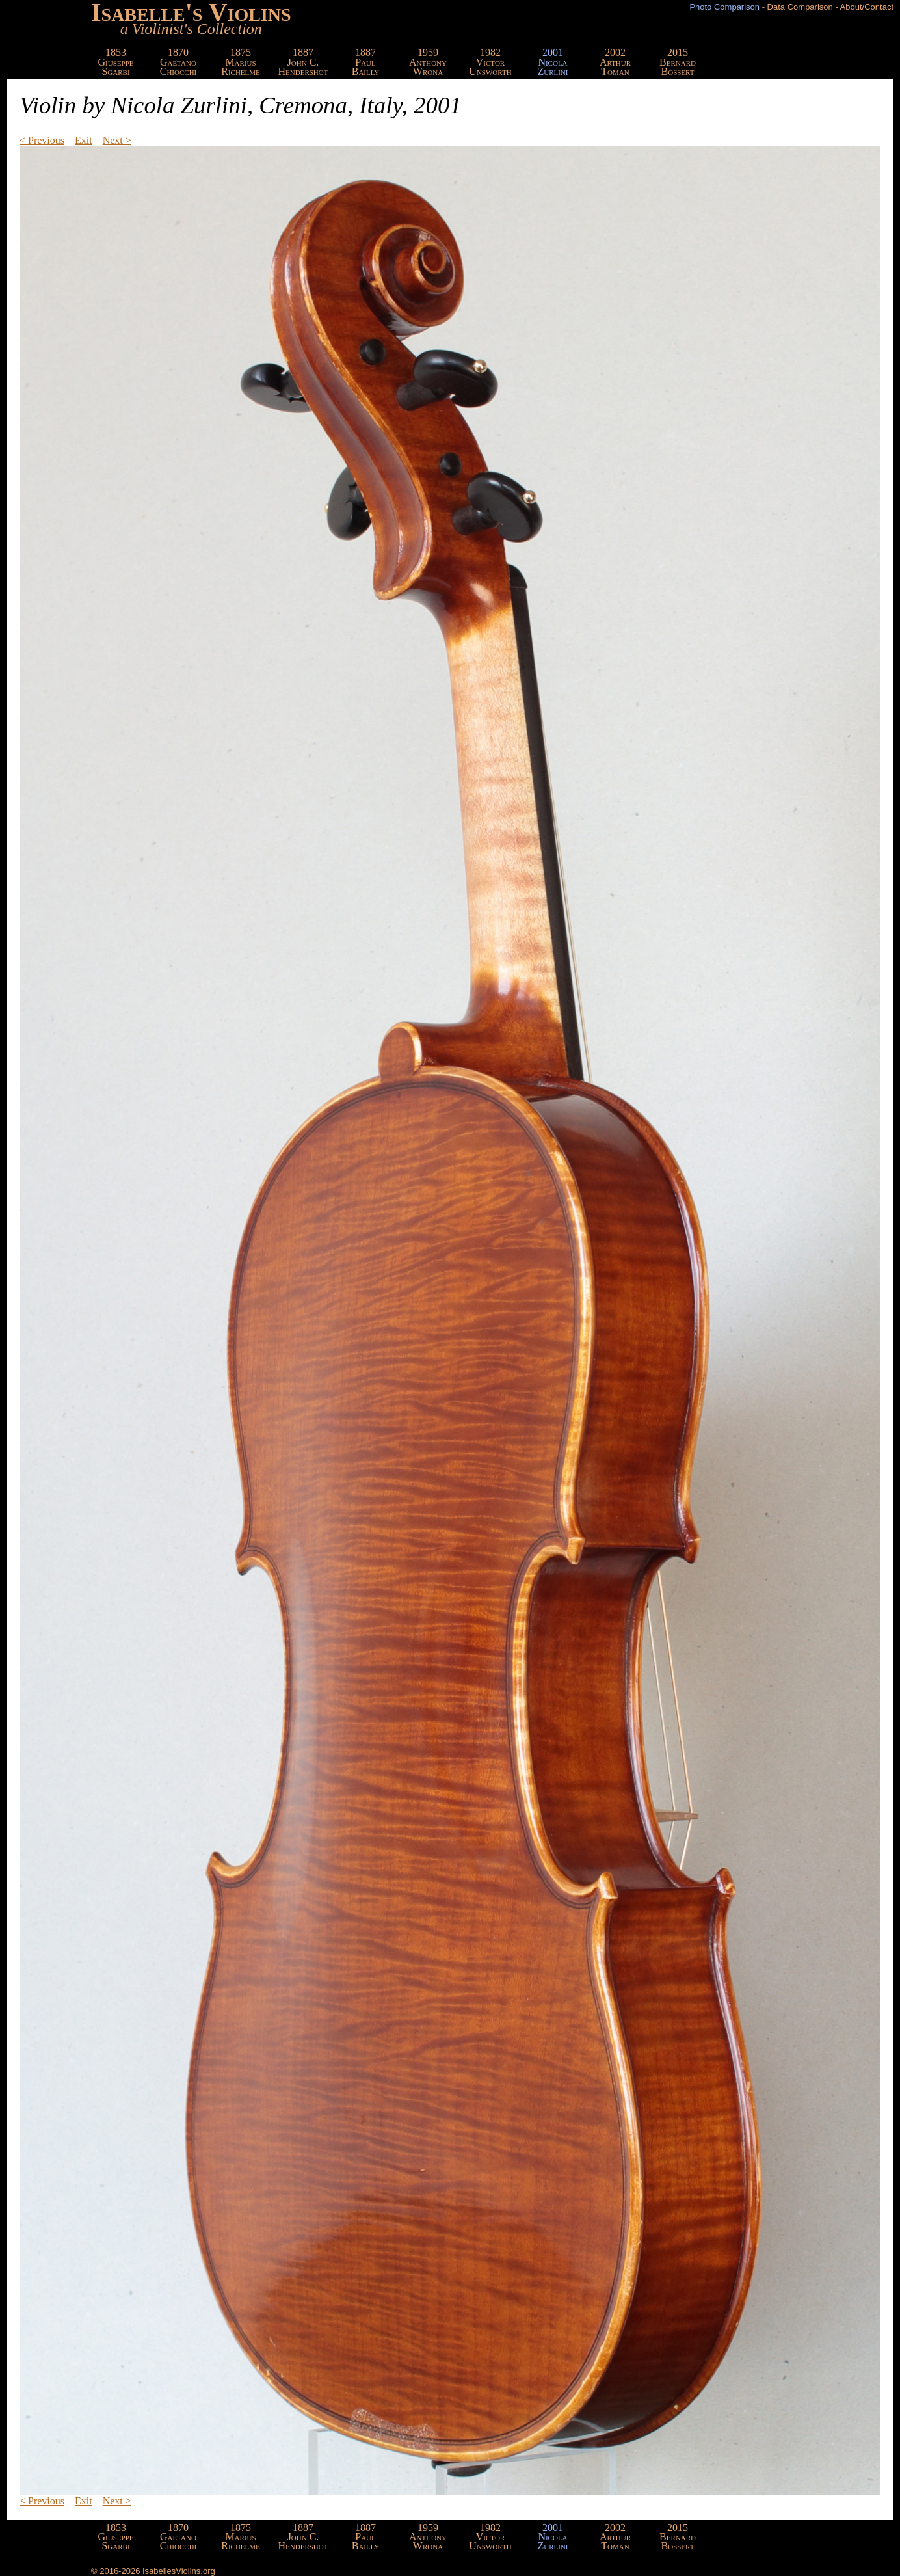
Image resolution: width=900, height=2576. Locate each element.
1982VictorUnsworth (490, 62)
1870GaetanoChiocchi (178, 62)
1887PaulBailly (366, 62)
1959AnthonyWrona (428, 62)
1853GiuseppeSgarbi (116, 62)
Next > (117, 140)
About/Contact (866, 7)
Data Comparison (800, 7)
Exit (83, 140)
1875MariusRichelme (240, 62)
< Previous (42, 140)
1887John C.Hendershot (303, 62)
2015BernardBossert (677, 62)
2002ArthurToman (615, 62)
